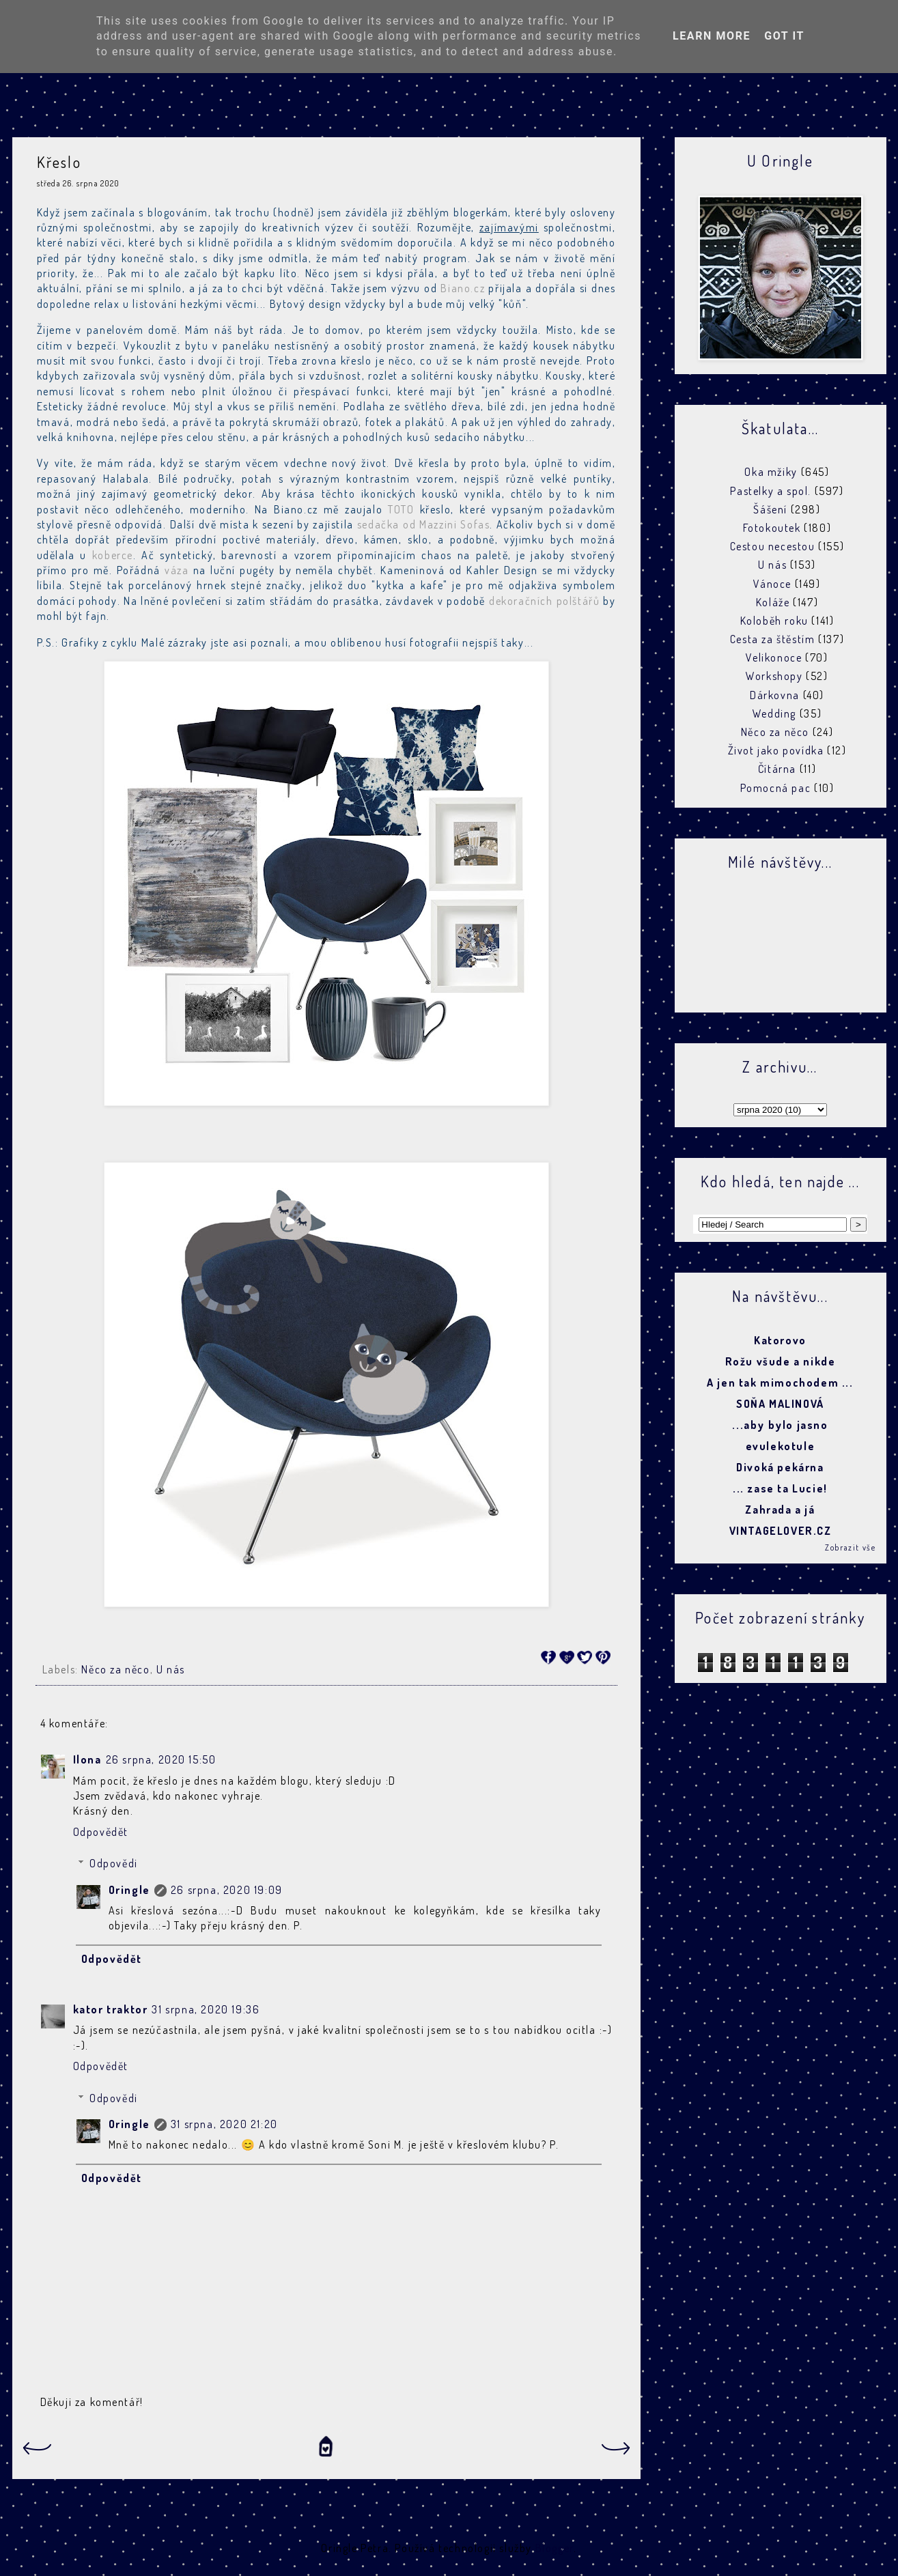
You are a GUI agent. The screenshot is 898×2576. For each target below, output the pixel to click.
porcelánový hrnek (177, 585)
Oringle (129, 1890)
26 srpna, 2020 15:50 (161, 1759)
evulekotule (780, 1446)
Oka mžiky (770, 472)
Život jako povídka (776, 750)
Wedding (774, 713)
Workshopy (774, 676)
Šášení (770, 509)
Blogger (554, 2548)
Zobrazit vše (850, 1547)
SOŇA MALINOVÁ (780, 1404)
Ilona (87, 1759)
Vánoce (772, 584)
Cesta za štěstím (772, 639)
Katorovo (780, 1340)
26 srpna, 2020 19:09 (227, 1890)
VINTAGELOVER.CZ (780, 1531)
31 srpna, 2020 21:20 (224, 2124)
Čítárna (777, 769)
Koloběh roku (774, 620)
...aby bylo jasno (780, 1425)
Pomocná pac (775, 788)
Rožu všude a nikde (780, 1361)
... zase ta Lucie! (780, 1488)
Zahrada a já (780, 1509)
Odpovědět (100, 1832)
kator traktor (110, 2009)
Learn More (711, 35)
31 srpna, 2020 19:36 (205, 2009)
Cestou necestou (772, 546)
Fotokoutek (772, 528)
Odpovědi (113, 1863)
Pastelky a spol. (770, 491)
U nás (170, 1669)
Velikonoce (774, 657)
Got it (784, 35)
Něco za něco (115, 1669)
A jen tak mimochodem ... (780, 1382)
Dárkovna (775, 695)
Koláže (773, 602)
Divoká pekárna (780, 1467)
